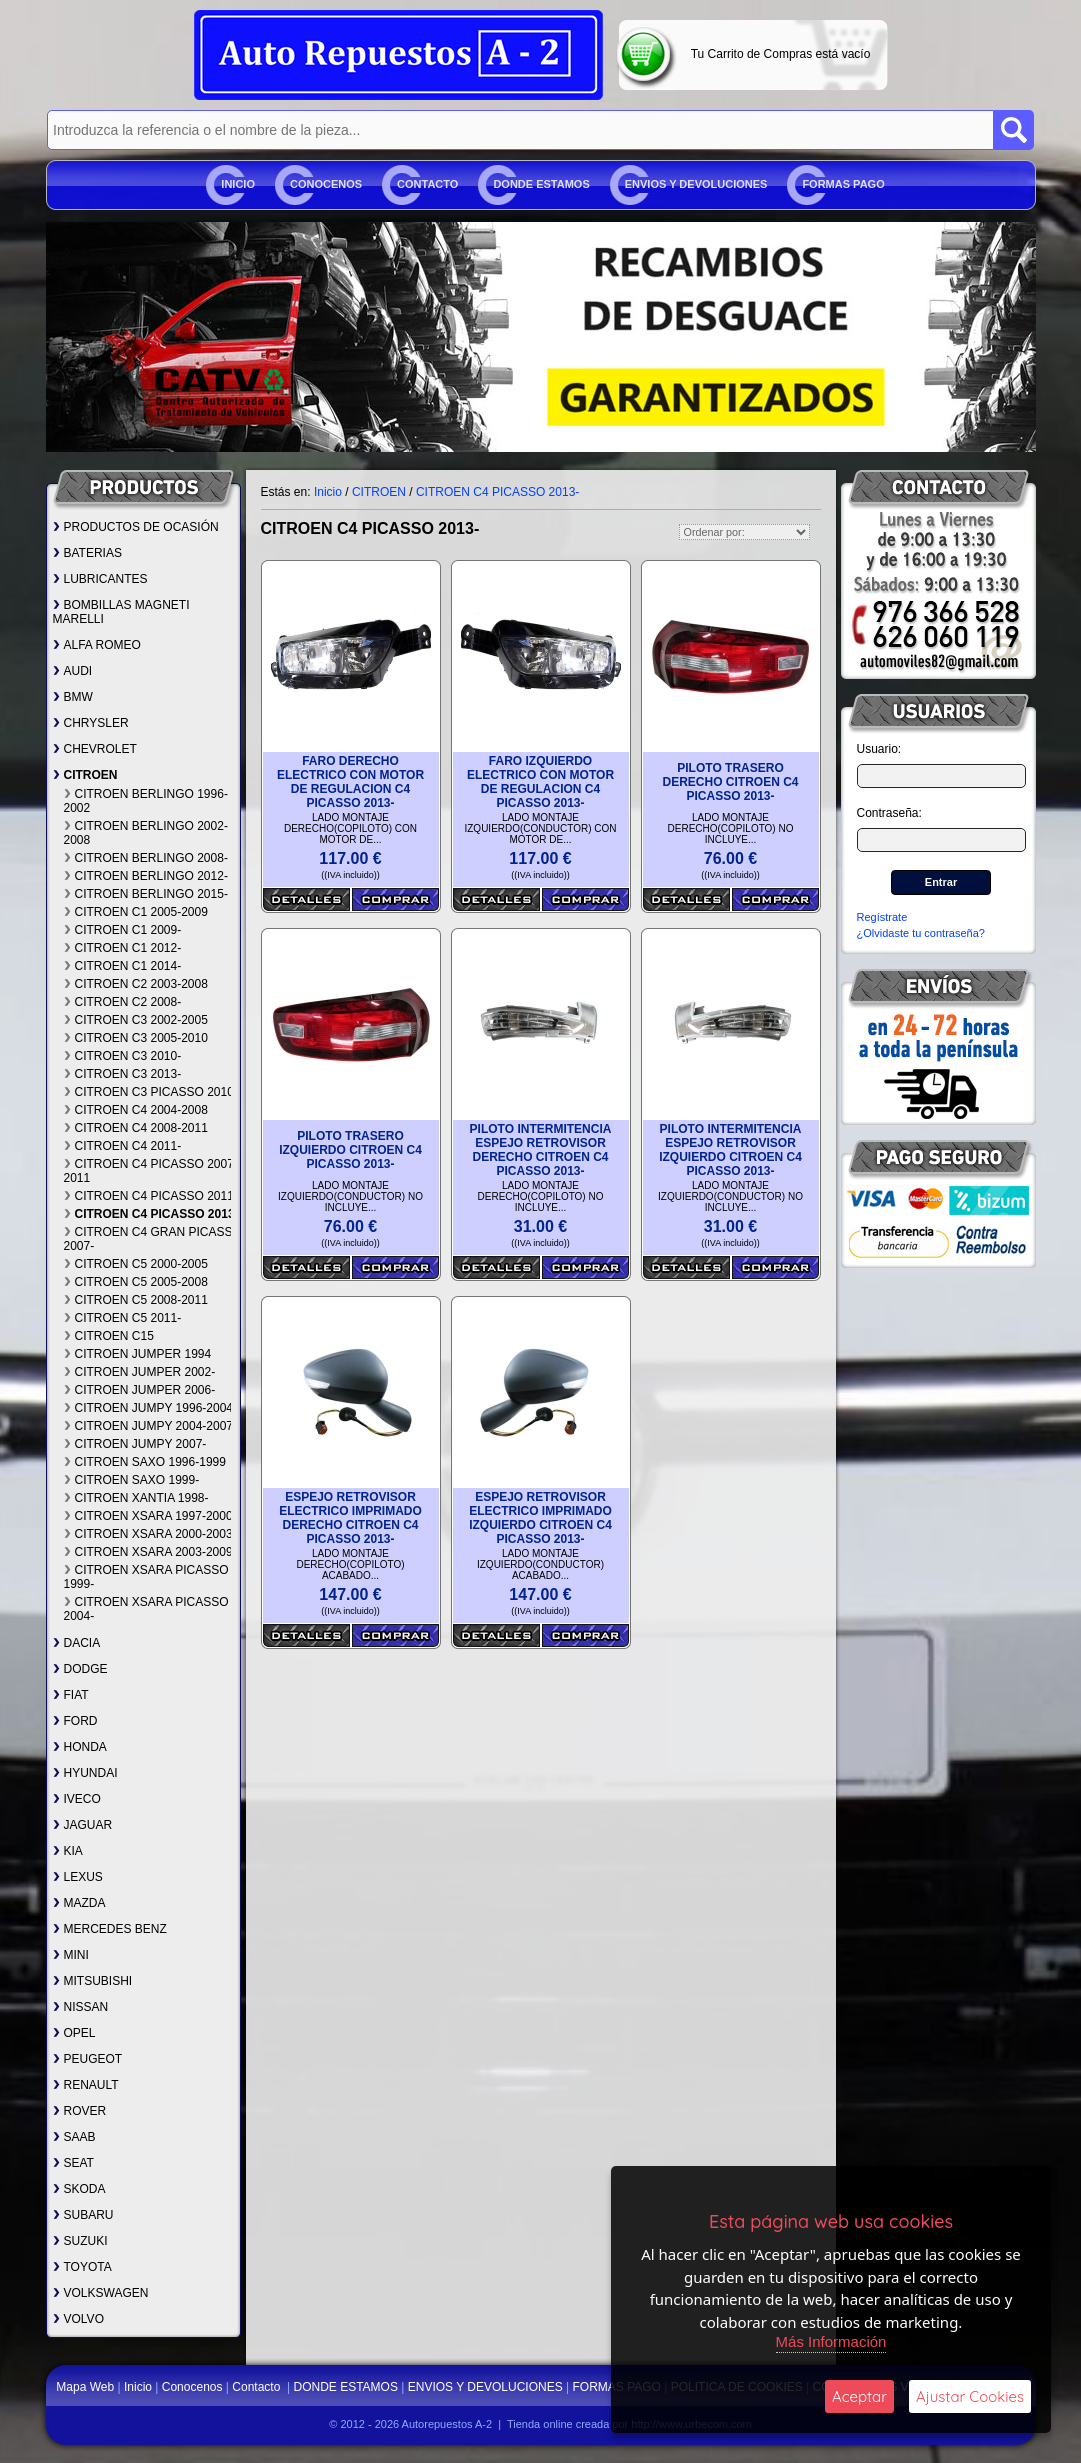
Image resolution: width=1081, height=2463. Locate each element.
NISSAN (81, 2007)
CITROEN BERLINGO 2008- (146, 858)
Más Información (831, 2341)
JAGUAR (83, 1825)
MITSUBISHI (93, 1981)
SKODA (79, 2189)
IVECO (77, 1799)
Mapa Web (86, 2387)
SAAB (74, 2137)
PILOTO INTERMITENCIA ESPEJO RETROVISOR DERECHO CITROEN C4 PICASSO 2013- (541, 1150)
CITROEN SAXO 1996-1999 (145, 1462)
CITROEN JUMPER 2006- (140, 1390)
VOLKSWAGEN (101, 2293)
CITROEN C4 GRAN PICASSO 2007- (153, 1239)
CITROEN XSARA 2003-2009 (148, 1552)
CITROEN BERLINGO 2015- (146, 894)
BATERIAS (87, 553)
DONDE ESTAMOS (541, 184)
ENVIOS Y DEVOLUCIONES (696, 184)
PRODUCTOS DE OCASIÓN (136, 527)
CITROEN (85, 775)
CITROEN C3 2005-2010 (136, 1038)
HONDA (80, 1747)
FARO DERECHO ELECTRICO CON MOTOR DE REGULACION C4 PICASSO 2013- (350, 782)
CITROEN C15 (109, 1336)
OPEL (74, 2033)
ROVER (80, 2111)
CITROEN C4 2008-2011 (136, 1128)
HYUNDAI (85, 1773)
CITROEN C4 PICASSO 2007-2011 (151, 1171)
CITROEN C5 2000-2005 (136, 1264)
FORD (75, 1721)
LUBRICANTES (100, 579)
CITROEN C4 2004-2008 (136, 1110)
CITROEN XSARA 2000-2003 (148, 1534)
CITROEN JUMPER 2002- (140, 1372)
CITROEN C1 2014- (123, 966)
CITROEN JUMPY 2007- (135, 1444)
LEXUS (78, 1877)
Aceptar (859, 2396)
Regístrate (882, 917)
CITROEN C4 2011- (123, 1146)
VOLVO (78, 2319)
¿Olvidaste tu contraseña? (921, 933)
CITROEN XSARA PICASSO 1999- (146, 1577)
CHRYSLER (91, 723)
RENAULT (86, 2085)
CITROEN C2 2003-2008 (136, 984)
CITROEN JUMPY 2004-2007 (149, 1426)
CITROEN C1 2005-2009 (136, 912)
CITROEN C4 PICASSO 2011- (151, 1196)
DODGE (80, 1669)
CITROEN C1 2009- (123, 930)
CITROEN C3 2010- (123, 1056)
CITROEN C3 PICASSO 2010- (151, 1092)
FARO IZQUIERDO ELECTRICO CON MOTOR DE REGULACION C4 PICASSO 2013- (540, 782)
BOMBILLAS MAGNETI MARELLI (121, 612)
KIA (68, 1851)
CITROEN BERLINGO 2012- (146, 876)
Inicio (238, 184)
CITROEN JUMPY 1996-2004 (149, 1408)
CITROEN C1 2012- (123, 948)
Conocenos (326, 184)
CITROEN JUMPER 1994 (138, 1354)
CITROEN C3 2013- (123, 1074)
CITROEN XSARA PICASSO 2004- (146, 1609)
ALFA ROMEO (97, 645)
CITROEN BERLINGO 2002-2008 (146, 833)
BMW (73, 697)
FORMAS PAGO (843, 184)
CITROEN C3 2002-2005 (136, 1020)
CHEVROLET (95, 749)
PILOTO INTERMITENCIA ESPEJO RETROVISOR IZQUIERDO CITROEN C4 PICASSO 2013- (730, 1150)
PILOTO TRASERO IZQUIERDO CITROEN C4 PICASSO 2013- (350, 1150)
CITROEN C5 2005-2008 (136, 1282)
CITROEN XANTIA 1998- (136, 1498)
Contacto (427, 184)
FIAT (71, 1695)
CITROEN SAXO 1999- (132, 1480)
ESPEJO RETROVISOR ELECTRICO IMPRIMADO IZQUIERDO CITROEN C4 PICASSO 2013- (540, 1518)
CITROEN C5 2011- (123, 1318)
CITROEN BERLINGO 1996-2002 (146, 801)
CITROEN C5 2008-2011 (136, 1300)
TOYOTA (82, 2267)
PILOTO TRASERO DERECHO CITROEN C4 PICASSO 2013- (730, 782)
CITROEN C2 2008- (123, 1002)
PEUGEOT (88, 2059)
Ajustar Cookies (970, 2396)
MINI (71, 1955)
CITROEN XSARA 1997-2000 (148, 1516)
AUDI (73, 671)
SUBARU (83, 2215)
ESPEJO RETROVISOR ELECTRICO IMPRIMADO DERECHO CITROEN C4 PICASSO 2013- (350, 1518)
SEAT (73, 2163)
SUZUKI (80, 2241)
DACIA (77, 1643)
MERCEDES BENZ (110, 1929)
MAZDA (79, 1903)
